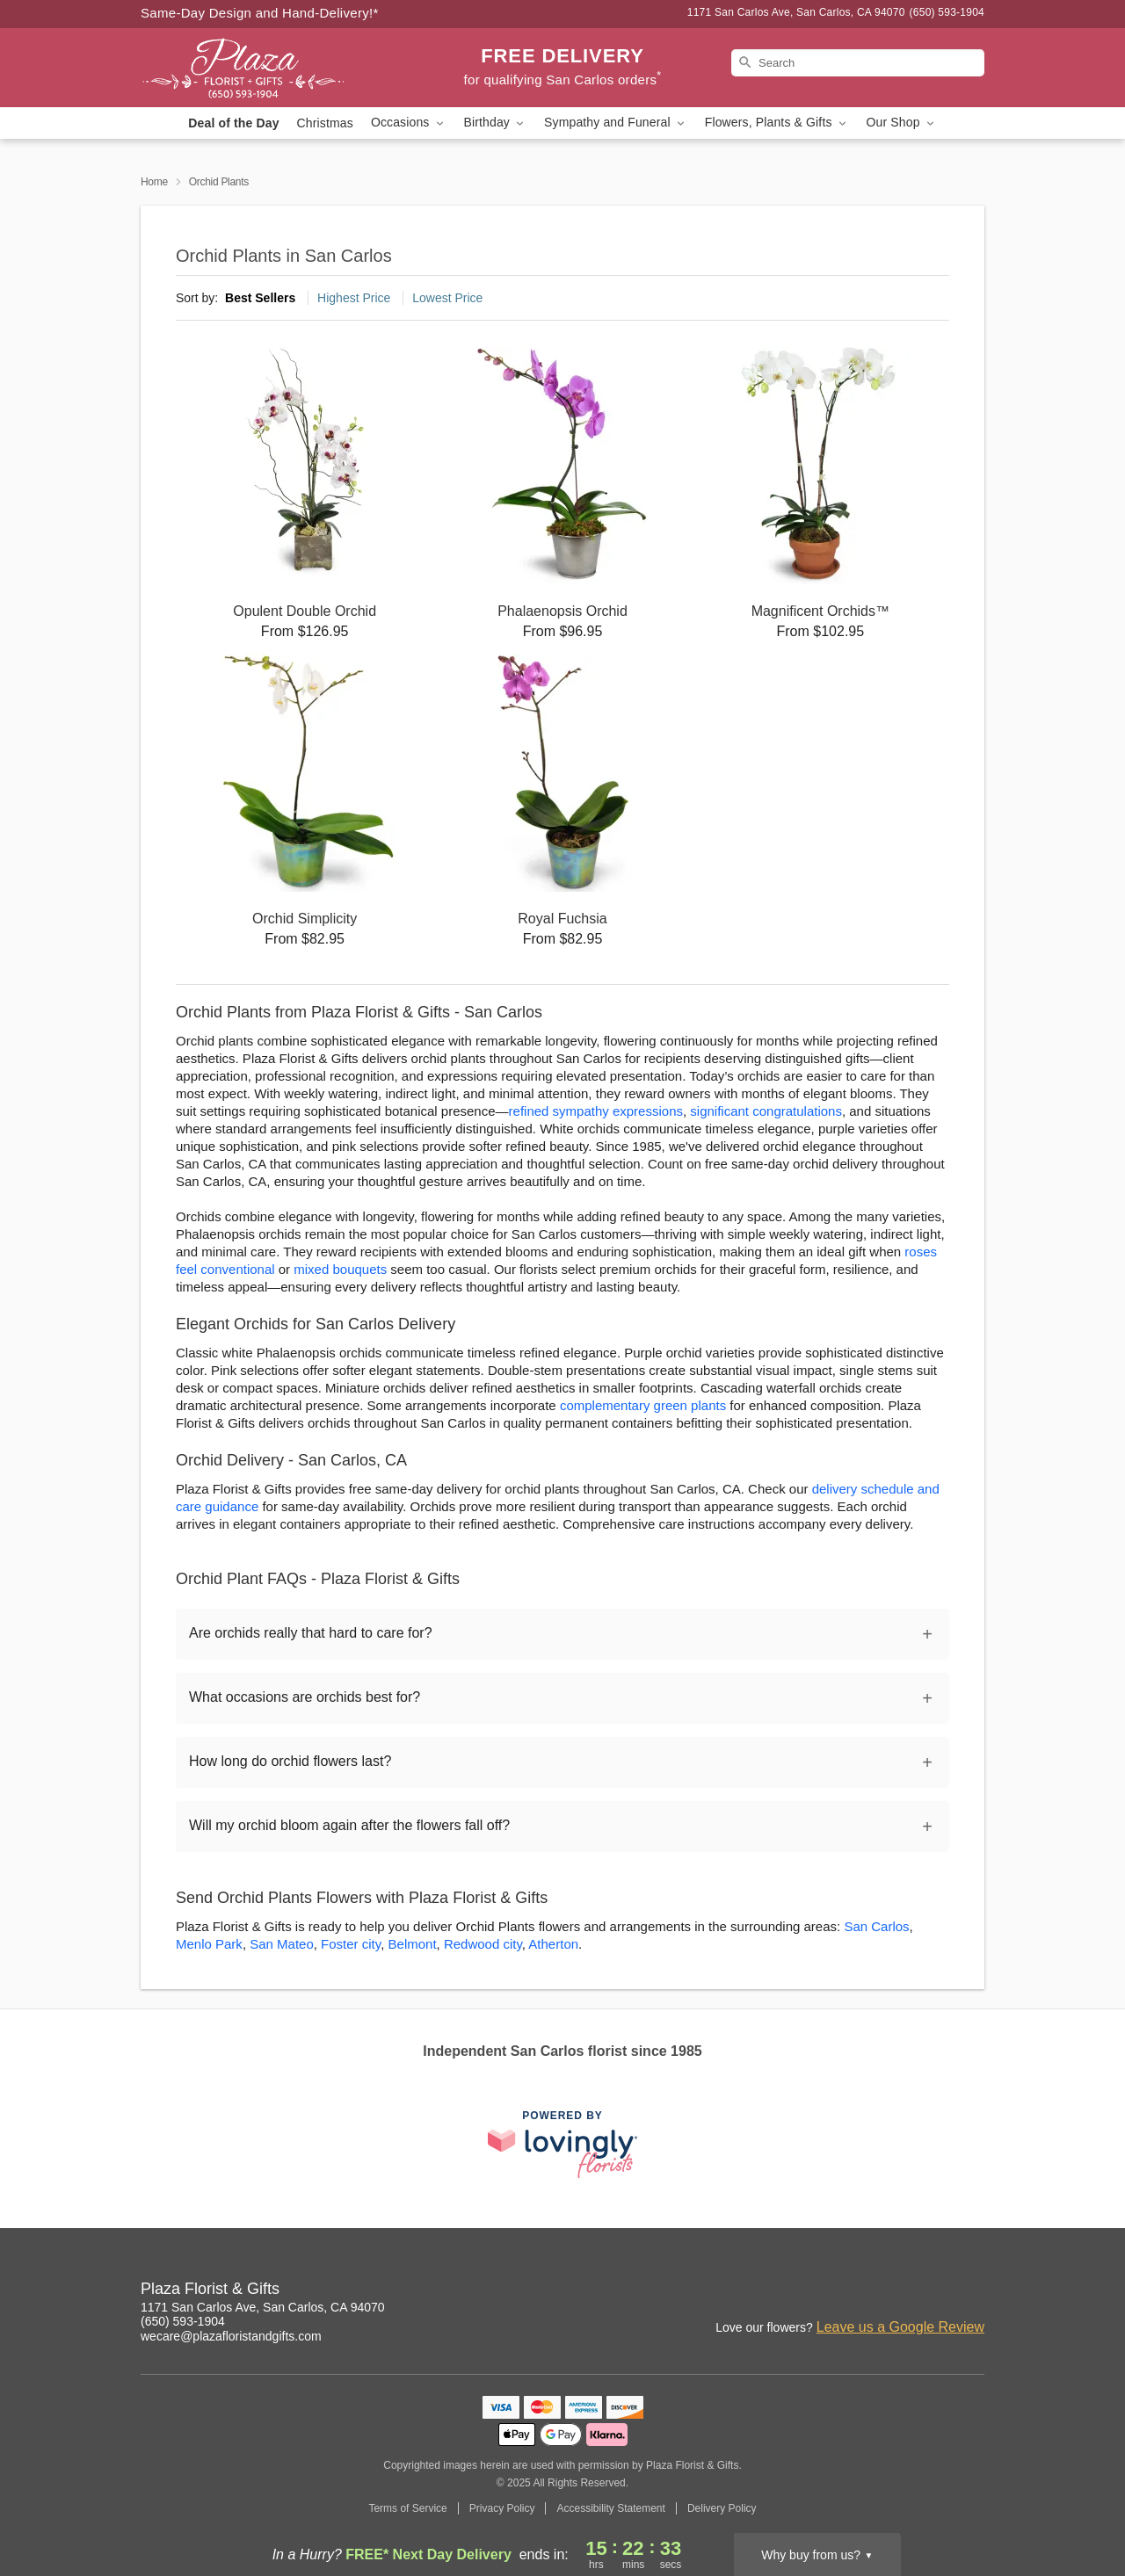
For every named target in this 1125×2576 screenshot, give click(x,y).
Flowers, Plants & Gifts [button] (777, 122)
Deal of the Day (233, 123)
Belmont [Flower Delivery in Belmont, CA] (412, 1943)
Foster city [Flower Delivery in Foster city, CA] (351, 1943)
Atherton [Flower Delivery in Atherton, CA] (553, 1943)
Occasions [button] (408, 122)
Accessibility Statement (610, 2508)
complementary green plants (643, 1405)
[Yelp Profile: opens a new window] (933, 2291)
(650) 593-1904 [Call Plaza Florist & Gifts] (183, 2321)
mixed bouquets (340, 1269)
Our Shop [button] (902, 122)
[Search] (857, 62)
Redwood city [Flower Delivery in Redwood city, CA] (483, 1943)
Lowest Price (447, 298)
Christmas (325, 123)
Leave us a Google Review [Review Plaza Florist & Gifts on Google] (900, 2326)
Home (154, 182)
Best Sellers (260, 298)
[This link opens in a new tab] (562, 2144)
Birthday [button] (495, 122)
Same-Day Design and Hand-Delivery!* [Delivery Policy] (260, 12)
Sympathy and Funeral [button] (615, 122)
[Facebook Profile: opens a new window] (856, 2291)
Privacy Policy (502, 2508)
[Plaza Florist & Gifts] (267, 67)
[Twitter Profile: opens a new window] (972, 2291)
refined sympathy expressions (596, 1110)
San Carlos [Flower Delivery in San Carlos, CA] (876, 1926)
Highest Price (353, 298)
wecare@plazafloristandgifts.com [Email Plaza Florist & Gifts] (231, 2336)
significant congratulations (766, 1110)
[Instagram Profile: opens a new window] (817, 2291)
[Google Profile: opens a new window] (894, 2291)
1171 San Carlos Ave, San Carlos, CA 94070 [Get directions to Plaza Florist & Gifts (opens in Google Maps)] (263, 2307)
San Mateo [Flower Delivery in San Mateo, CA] (282, 1943)
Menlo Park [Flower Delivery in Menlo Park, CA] (209, 1943)
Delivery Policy (722, 2508)
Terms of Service (407, 2508)
